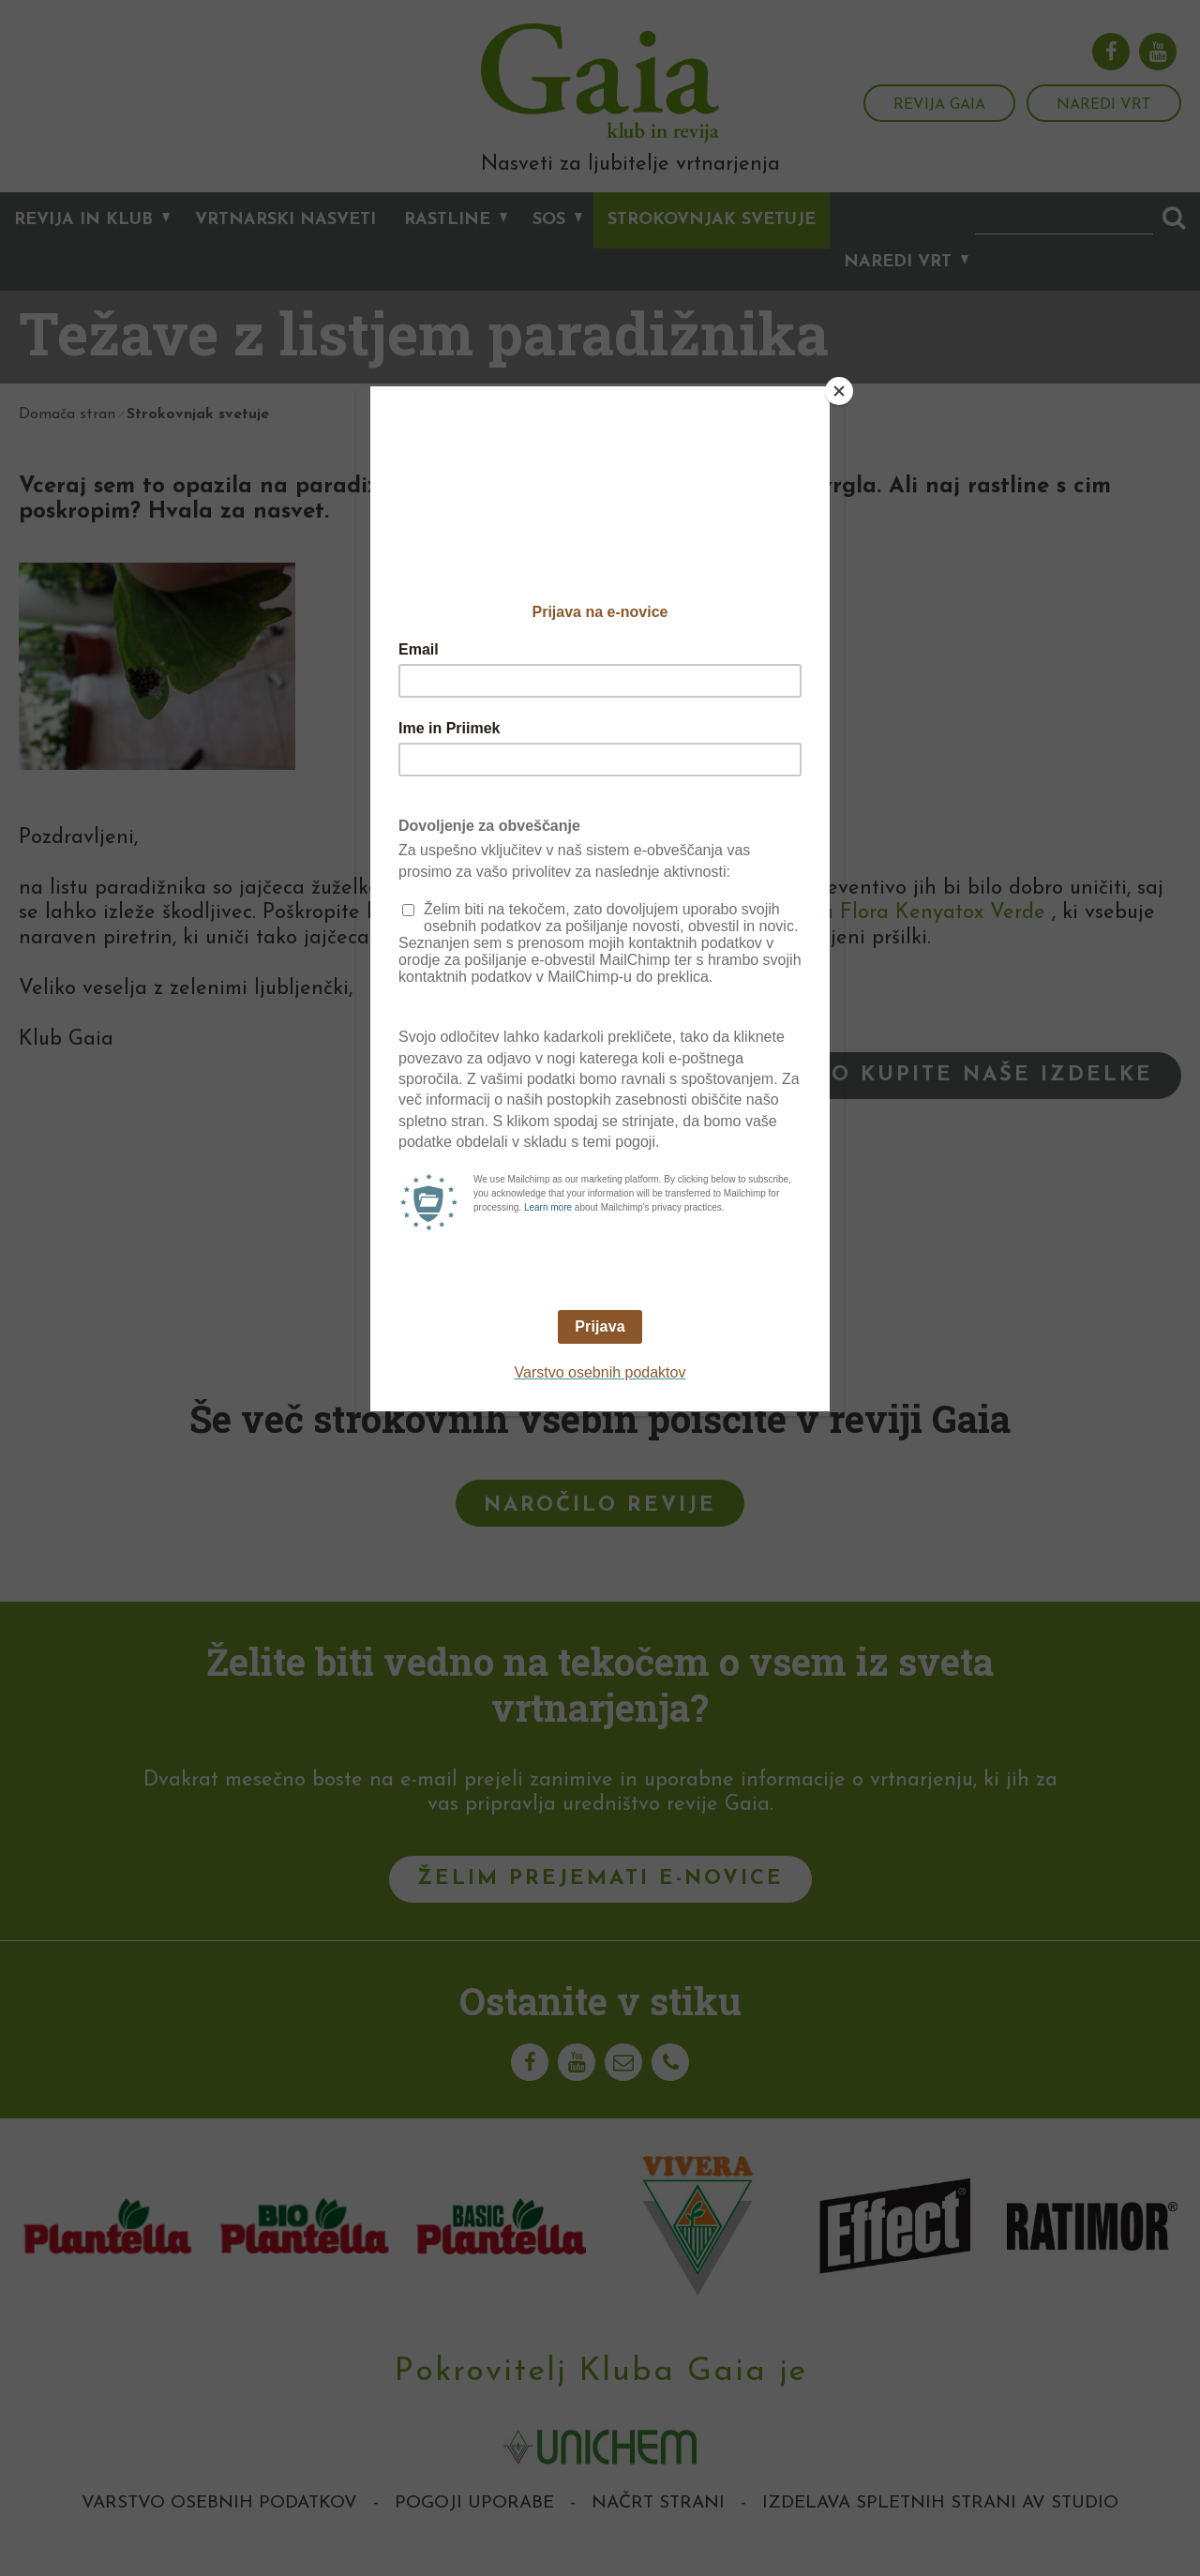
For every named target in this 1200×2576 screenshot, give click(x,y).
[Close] (839, 391)
